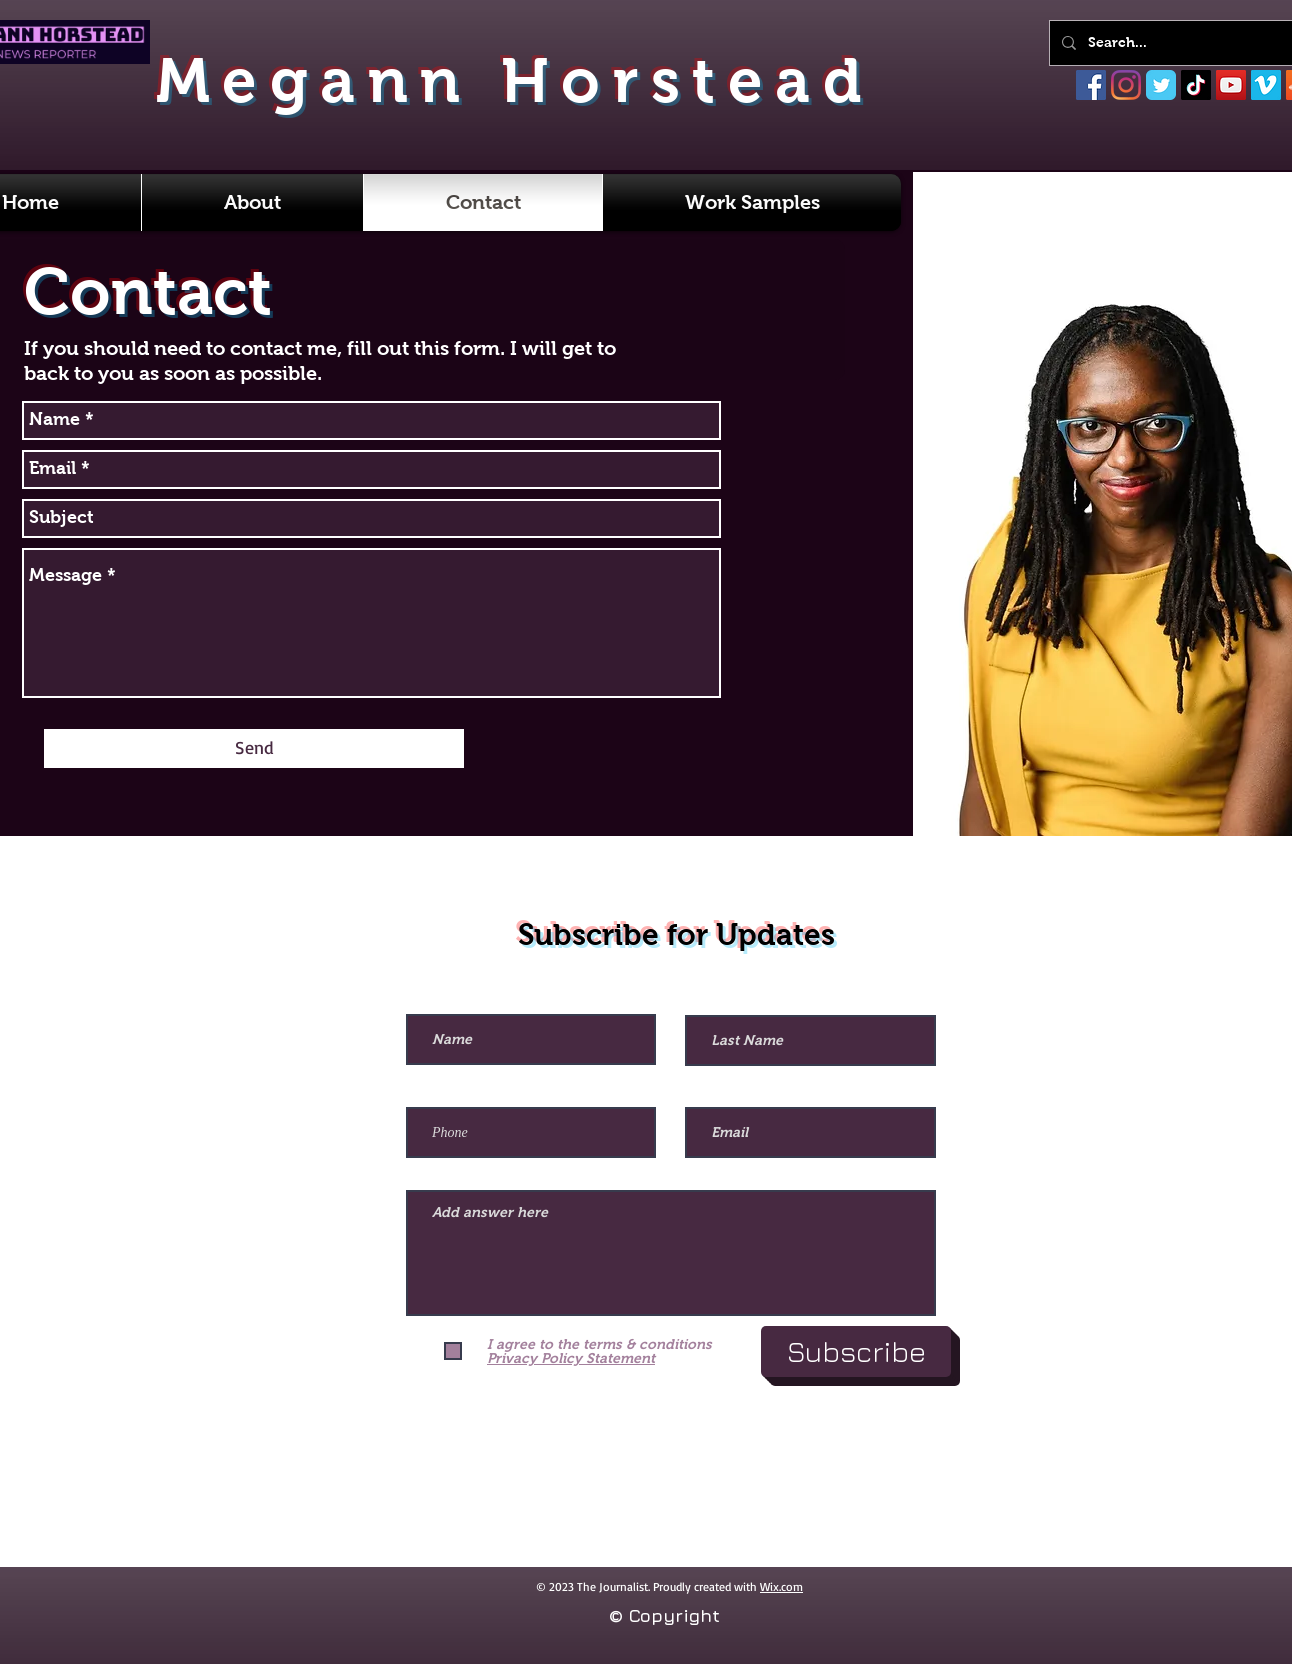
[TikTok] (1196, 85)
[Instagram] (1126, 85)
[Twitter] (1161, 85)
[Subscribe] (856, 1351)
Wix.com (781, 1586)
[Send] (254, 748)
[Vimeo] (1266, 85)
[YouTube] (1231, 85)
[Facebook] (1091, 85)
